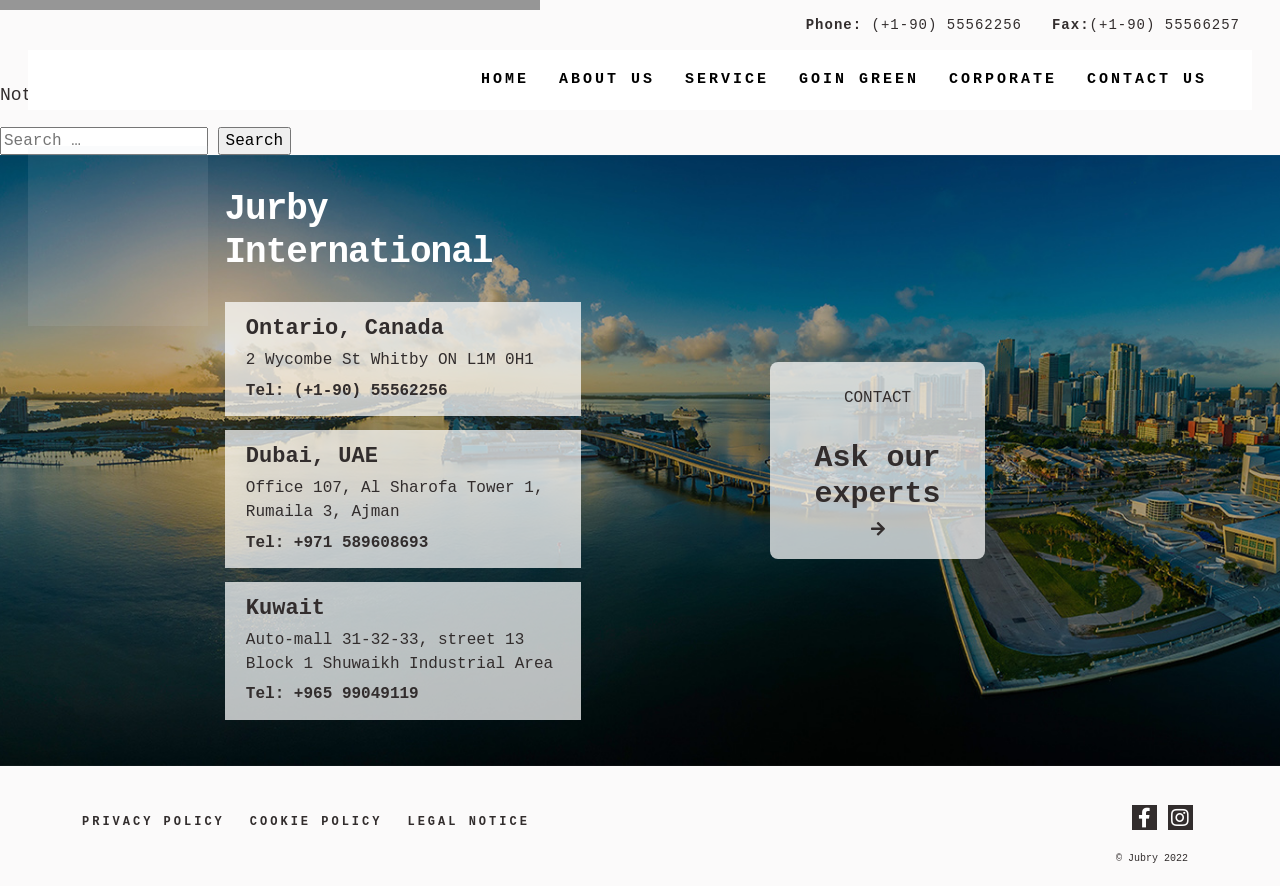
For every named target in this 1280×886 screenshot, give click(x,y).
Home (505, 79)
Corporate (1003, 79)
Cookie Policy (316, 822)
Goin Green (859, 79)
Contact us (1147, 79)
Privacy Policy (153, 822)
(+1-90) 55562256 (942, 25)
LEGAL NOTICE (468, 822)
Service (727, 79)
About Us (607, 79)
